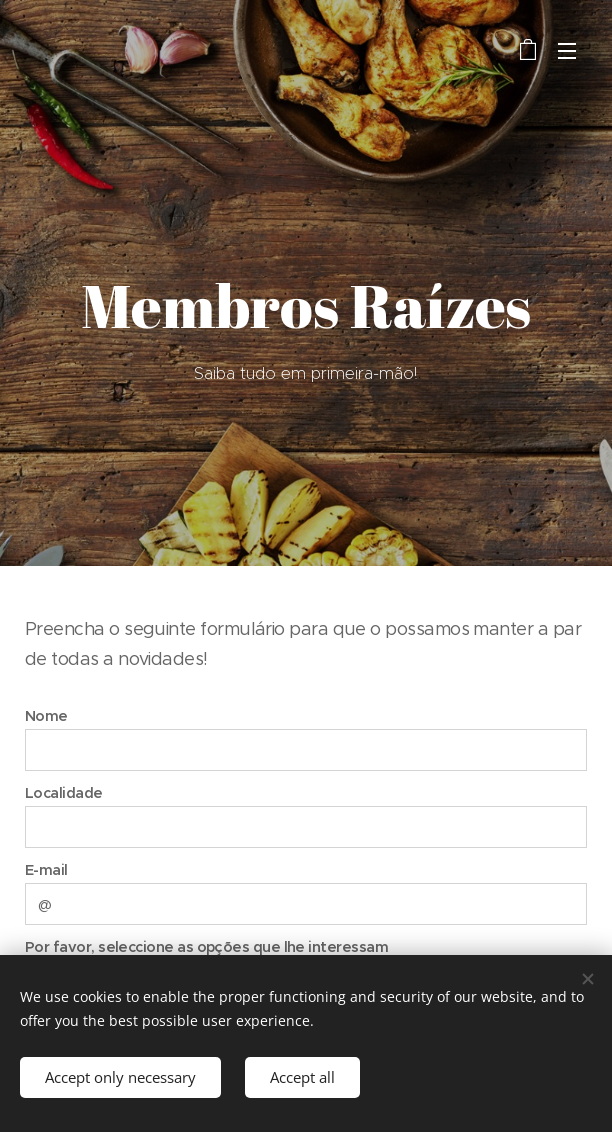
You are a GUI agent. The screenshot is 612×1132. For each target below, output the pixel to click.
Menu (567, 51)
